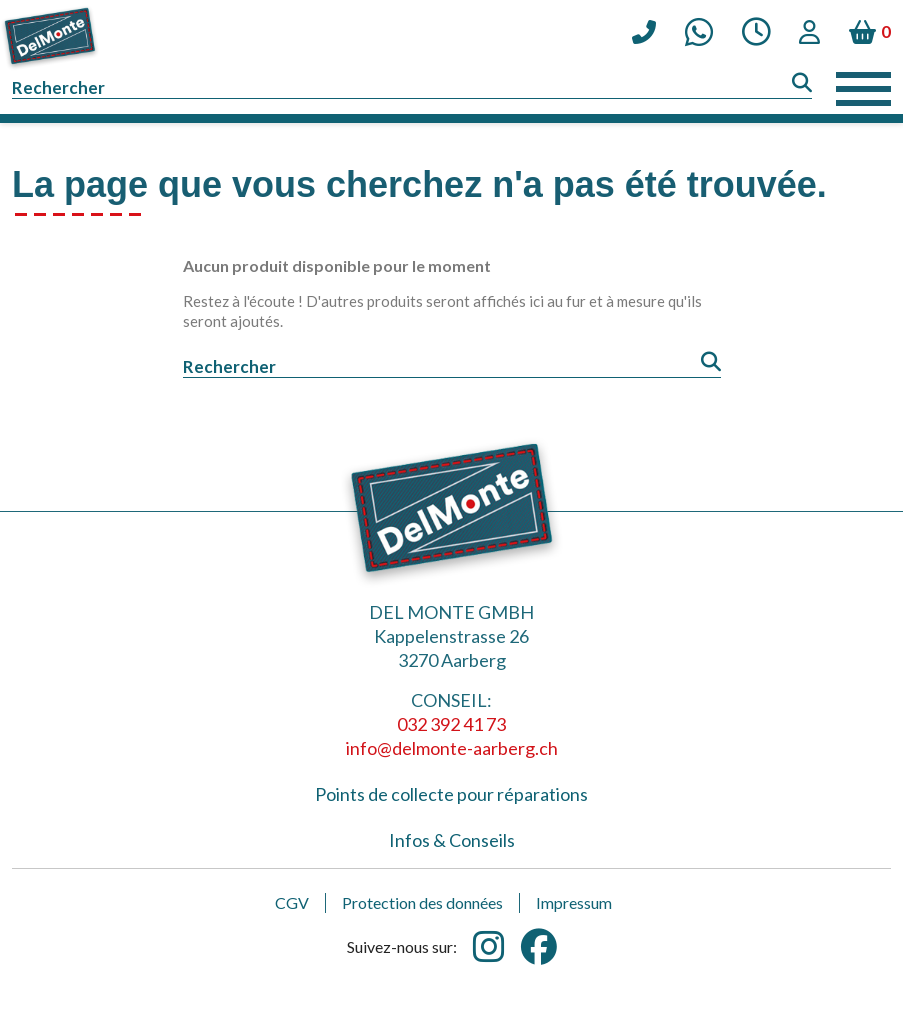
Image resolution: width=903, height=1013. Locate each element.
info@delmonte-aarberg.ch (452, 748)
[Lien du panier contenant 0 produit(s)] (870, 32)
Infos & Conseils (452, 840)
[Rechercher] (412, 88)
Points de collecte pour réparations (451, 794)
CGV (292, 902)
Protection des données (422, 902)
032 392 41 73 (451, 724)
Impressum (574, 902)
